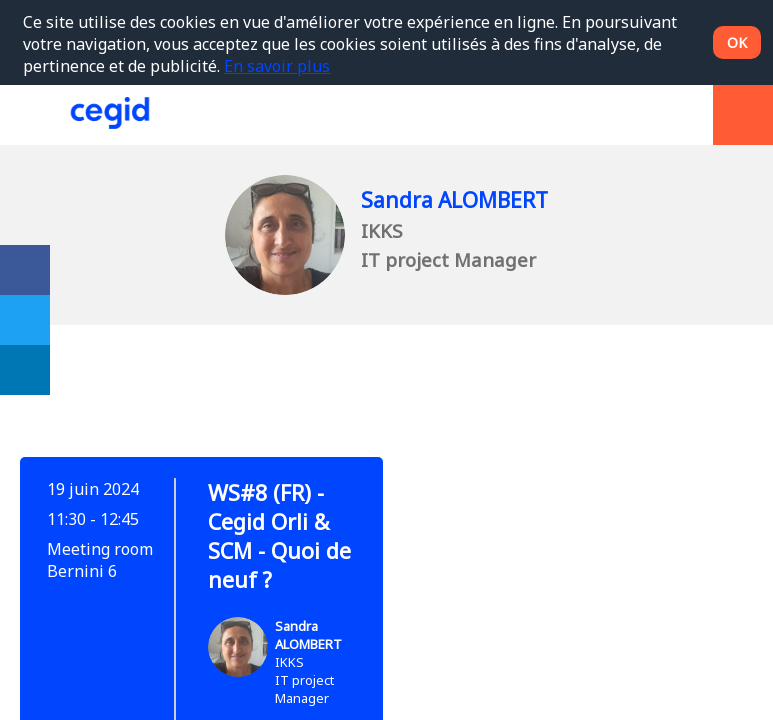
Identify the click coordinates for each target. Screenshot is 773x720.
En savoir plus (277, 66)
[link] (25, 270)
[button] (30, 115)
